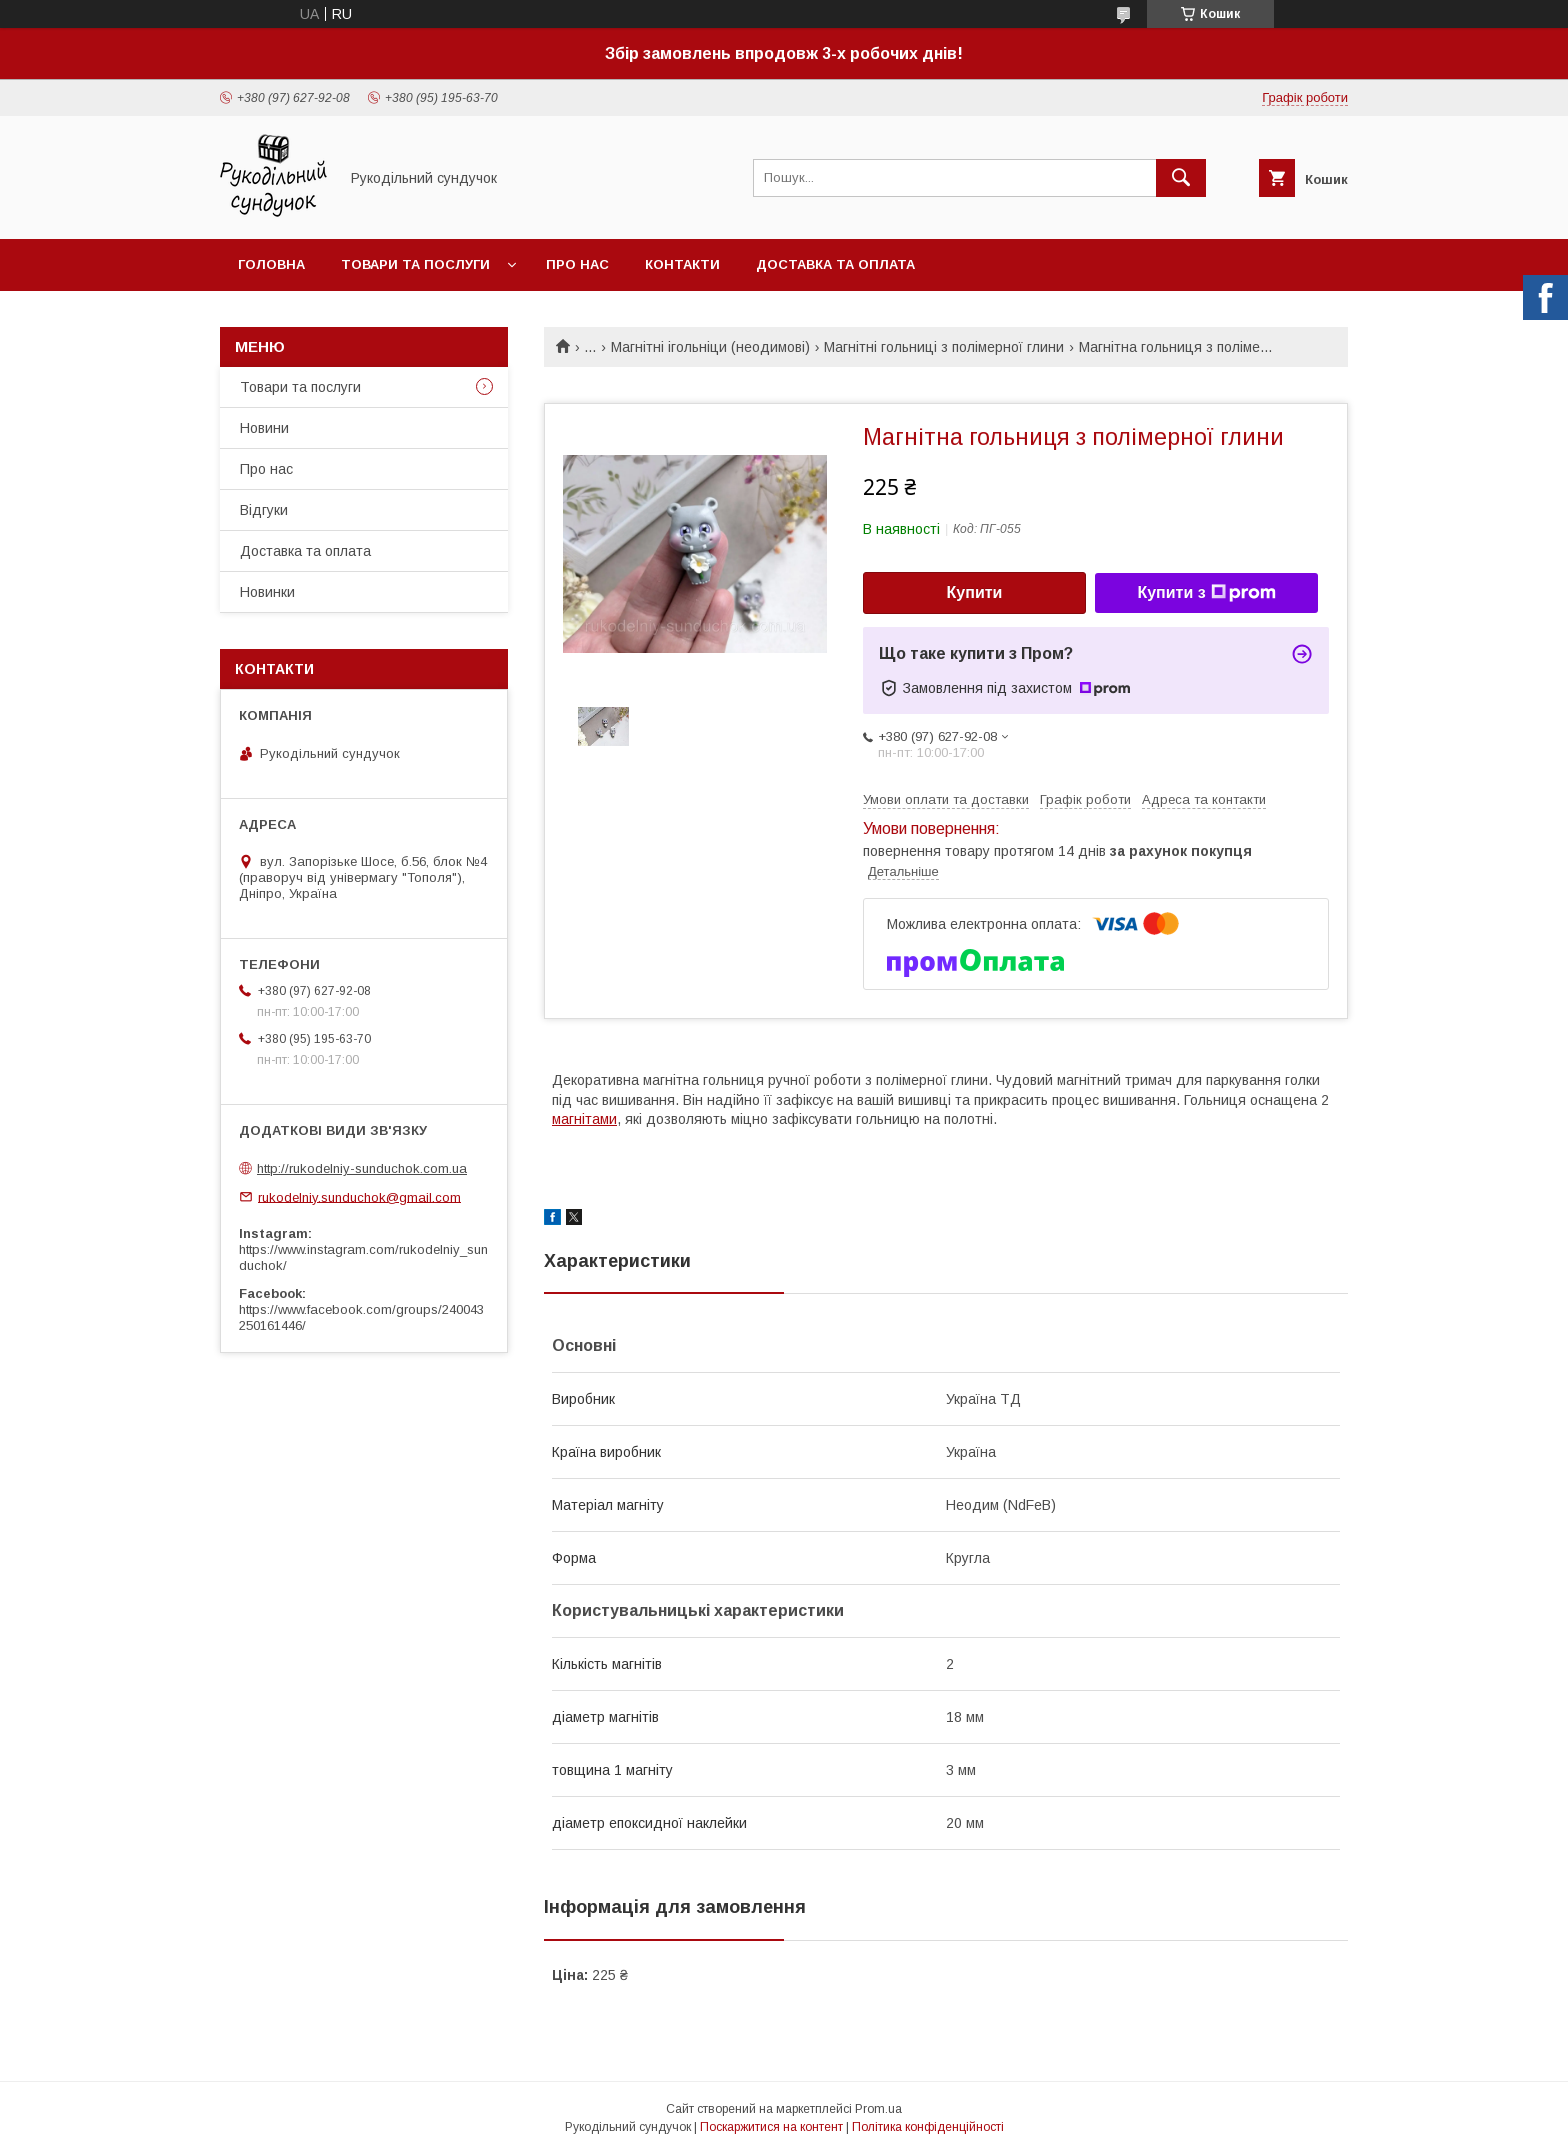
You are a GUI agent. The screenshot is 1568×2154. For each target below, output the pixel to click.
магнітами (584, 1119)
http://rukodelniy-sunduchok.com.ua (362, 1168)
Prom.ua (878, 2109)
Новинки (267, 592)
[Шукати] (1181, 178)
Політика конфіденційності (928, 2127)
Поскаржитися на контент (771, 2127)
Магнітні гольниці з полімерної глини (944, 347)
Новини (264, 428)
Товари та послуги (415, 264)
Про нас (577, 264)
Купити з (1206, 593)
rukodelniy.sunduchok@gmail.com (359, 1196)
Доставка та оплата (835, 264)
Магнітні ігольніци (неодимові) (710, 347)
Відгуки (264, 510)
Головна (271, 264)
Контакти (682, 264)
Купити (975, 592)
